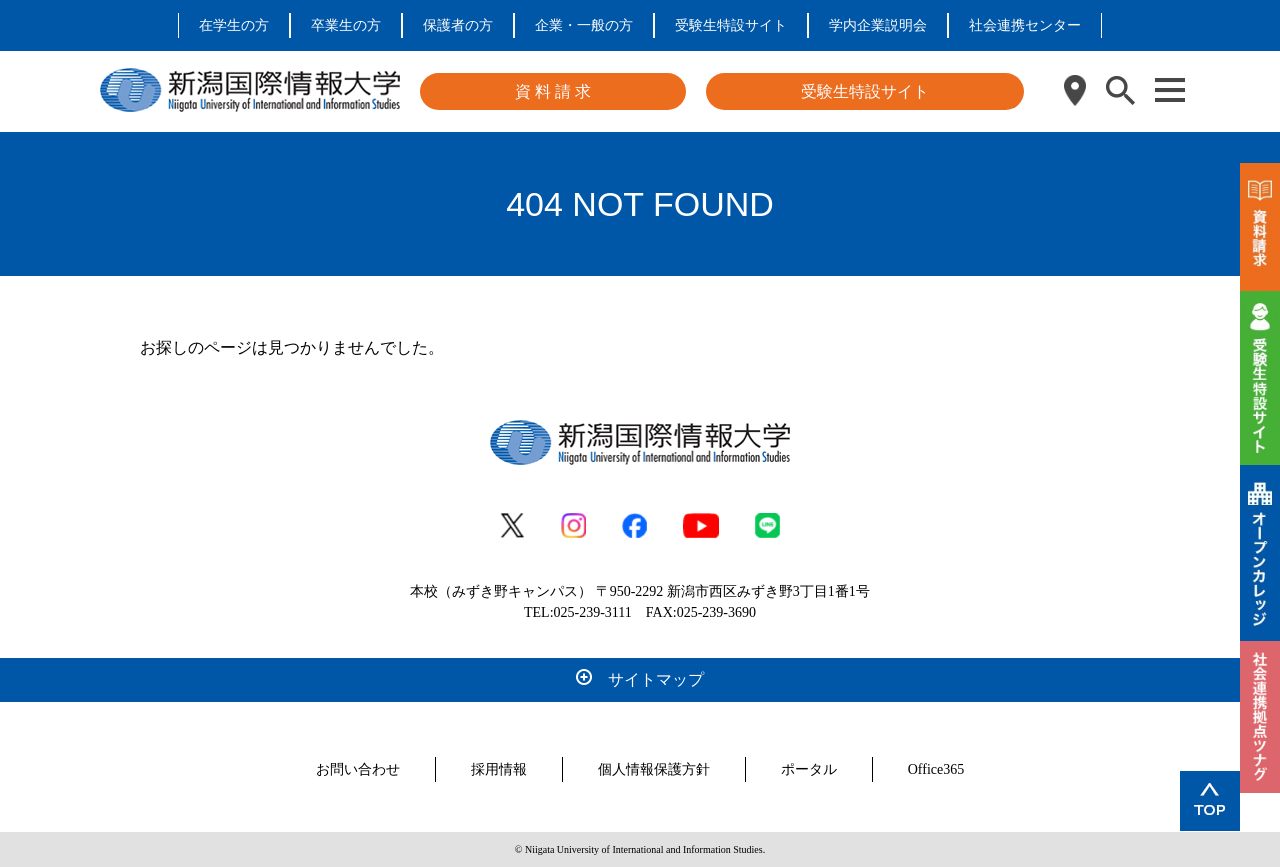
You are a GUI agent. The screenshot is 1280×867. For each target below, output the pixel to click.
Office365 (936, 769)
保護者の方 (458, 25)
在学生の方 (234, 25)
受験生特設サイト (731, 25)
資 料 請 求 (553, 91)
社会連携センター (1025, 25)
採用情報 (499, 769)
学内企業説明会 (878, 25)
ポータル (809, 769)
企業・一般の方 (584, 25)
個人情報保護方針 (654, 769)
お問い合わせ (358, 769)
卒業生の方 (346, 25)
